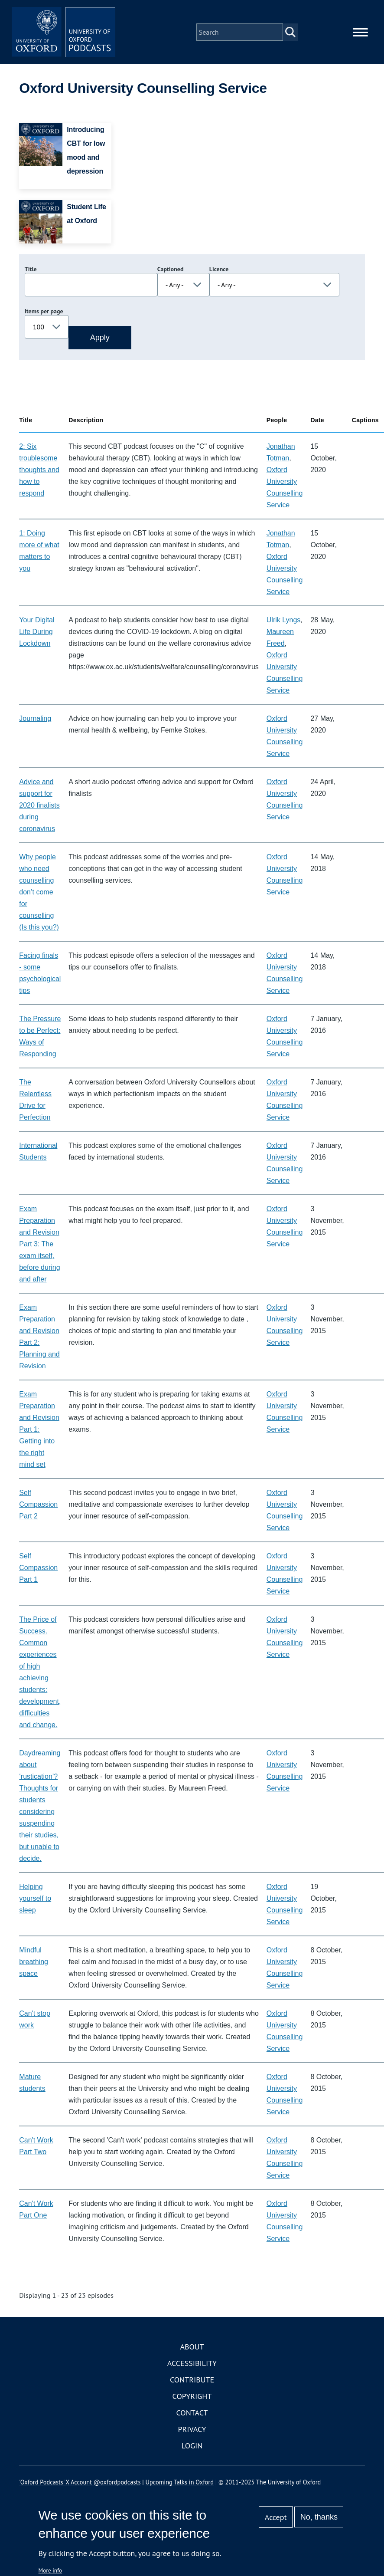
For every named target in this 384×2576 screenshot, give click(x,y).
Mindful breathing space (33, 1962)
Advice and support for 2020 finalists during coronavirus (39, 806)
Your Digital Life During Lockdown (36, 632)
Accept (276, 2517)
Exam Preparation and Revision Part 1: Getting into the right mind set (39, 1430)
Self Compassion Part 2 (38, 1504)
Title (31, 269)
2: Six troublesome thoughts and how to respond (39, 470)
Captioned (170, 269)
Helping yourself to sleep (35, 1898)
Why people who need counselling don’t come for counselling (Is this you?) (39, 892)
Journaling (35, 719)
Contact (192, 2413)
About (192, 2347)
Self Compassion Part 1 (38, 1568)
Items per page (44, 311)
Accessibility (192, 2364)
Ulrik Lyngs (284, 620)
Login (192, 2446)
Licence (218, 269)
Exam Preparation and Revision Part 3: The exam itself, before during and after (39, 1244)
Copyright (192, 2397)
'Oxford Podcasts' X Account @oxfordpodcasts (79, 2482)
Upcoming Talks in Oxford (180, 2482)
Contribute (192, 2380)
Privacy (192, 2430)
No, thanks (319, 2517)
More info (50, 2570)
